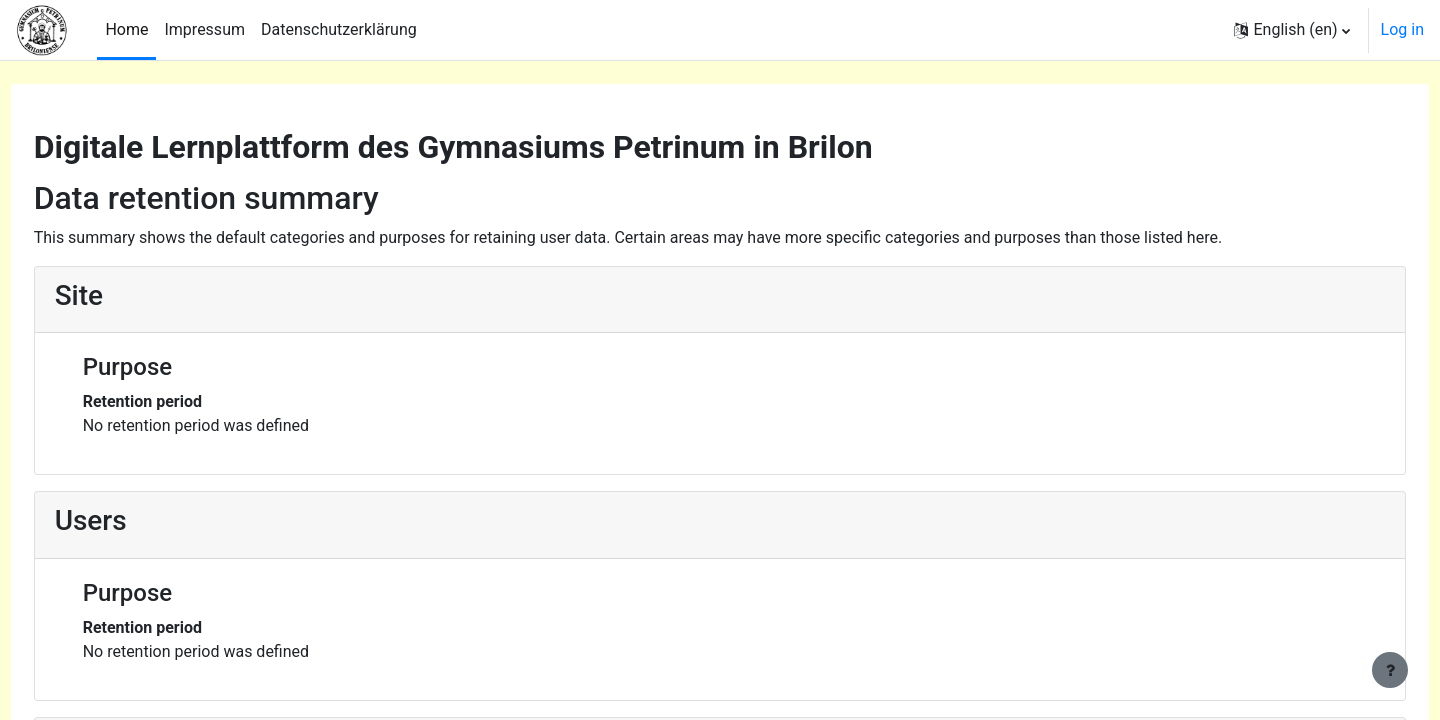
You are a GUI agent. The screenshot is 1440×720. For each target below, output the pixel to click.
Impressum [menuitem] (204, 29)
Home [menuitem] (126, 29)
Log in (1402, 29)
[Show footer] (1390, 670)
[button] (1291, 30)
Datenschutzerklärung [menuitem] (339, 29)
